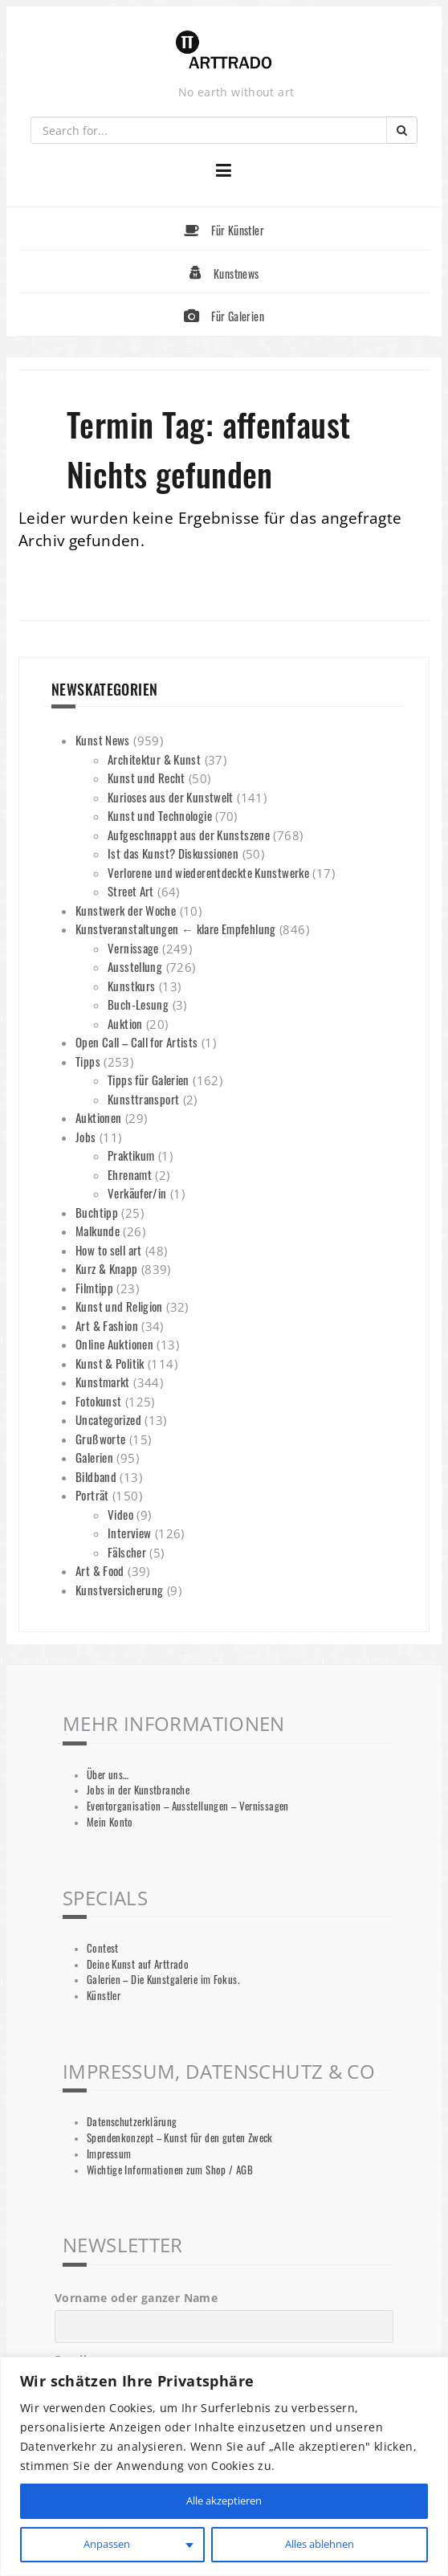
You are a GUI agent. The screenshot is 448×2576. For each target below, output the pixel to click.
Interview (129, 1532)
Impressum (109, 2154)
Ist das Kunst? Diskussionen (173, 853)
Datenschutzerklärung (132, 2121)
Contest (103, 1948)
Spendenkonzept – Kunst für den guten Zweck (180, 2137)
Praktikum (131, 1155)
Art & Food (99, 1570)
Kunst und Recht (146, 777)
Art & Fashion (106, 1325)
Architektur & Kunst (154, 759)
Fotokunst (98, 1401)
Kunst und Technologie (160, 815)
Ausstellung (135, 966)
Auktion (125, 1023)
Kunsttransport (143, 1099)
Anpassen (105, 2544)
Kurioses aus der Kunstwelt (171, 797)
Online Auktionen (114, 1344)
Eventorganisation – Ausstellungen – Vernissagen (188, 1806)
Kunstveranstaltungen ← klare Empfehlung (175, 928)
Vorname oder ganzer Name (136, 2297)
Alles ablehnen (319, 2544)
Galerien (94, 1457)
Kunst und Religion (119, 1306)
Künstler (103, 1995)
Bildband (95, 1476)
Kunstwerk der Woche (125, 910)
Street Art (131, 891)
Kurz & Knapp (106, 1268)
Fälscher (127, 1552)
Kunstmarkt (102, 1381)
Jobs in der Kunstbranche (138, 1790)
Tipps (87, 1061)
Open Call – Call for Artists (136, 1042)
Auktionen (98, 1117)
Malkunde (97, 1230)
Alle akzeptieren (224, 2501)
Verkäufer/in (137, 1193)
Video (120, 1514)
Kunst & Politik (110, 1363)
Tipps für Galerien (148, 1079)
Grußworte (100, 1438)
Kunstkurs (131, 985)
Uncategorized (108, 1419)
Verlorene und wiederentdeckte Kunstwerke (208, 872)
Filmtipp (94, 1287)
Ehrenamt (130, 1174)
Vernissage (133, 948)
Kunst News (102, 740)
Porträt (92, 1495)
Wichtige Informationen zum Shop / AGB (170, 2170)
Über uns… (107, 1774)
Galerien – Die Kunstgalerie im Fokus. (163, 1979)
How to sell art (108, 1250)
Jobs (85, 1136)
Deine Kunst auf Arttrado (138, 1964)
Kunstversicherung (119, 1589)
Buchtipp (96, 1212)
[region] (224, 2466)
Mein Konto (110, 1822)
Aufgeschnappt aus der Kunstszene (189, 834)
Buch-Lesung (138, 1004)
